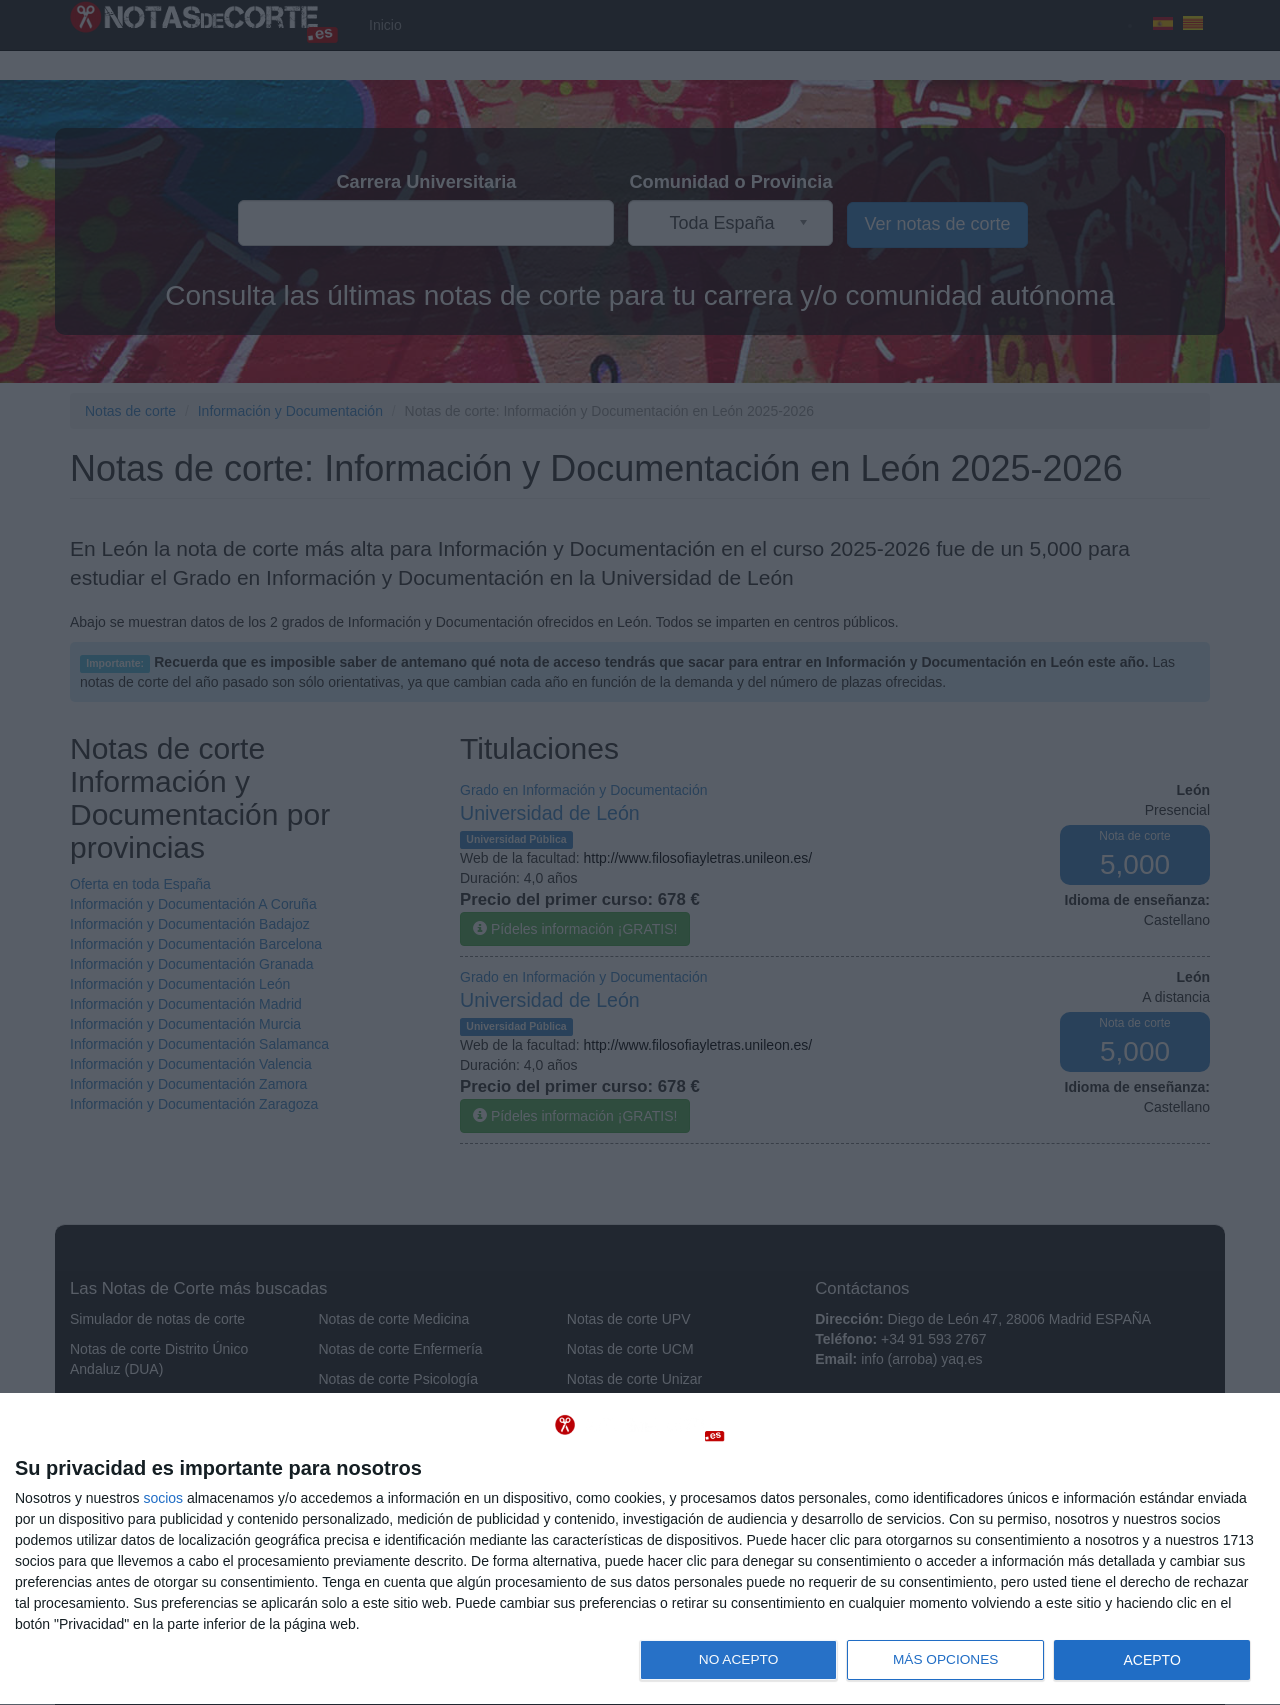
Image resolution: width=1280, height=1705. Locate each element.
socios (163, 1498)
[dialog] (640, 1549)
